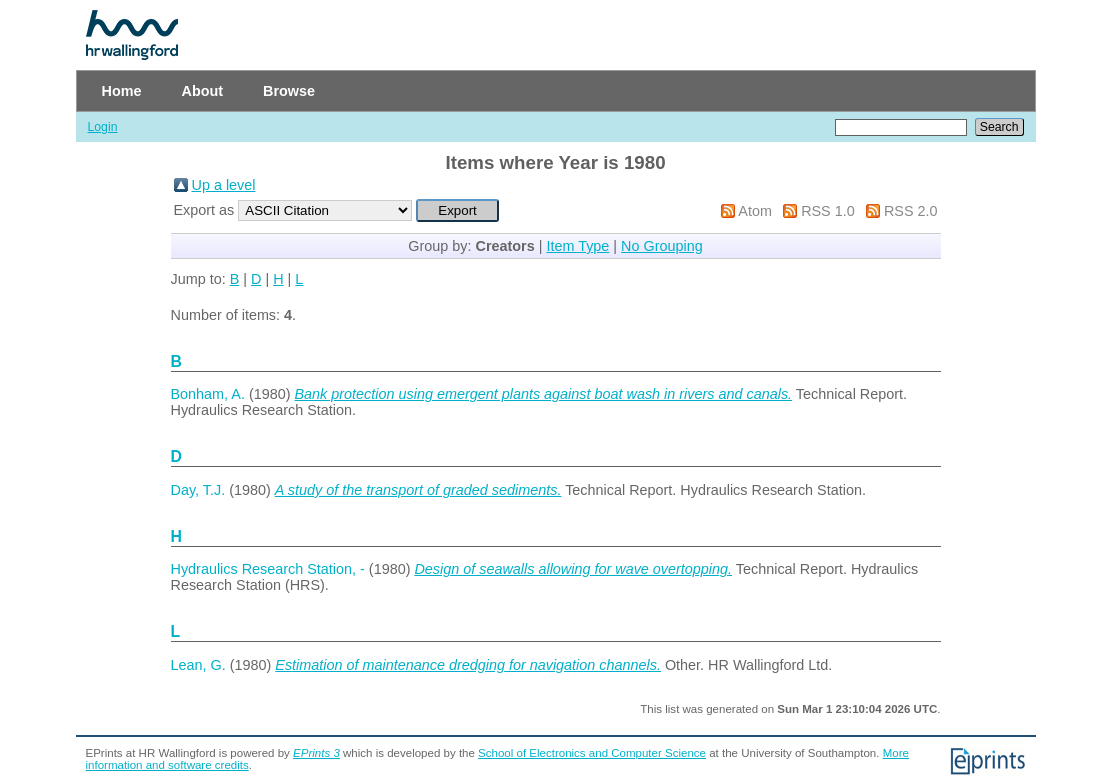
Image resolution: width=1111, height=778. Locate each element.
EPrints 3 (316, 753)
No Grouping (662, 246)
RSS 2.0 (911, 211)
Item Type (577, 246)
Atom (755, 211)
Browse (289, 91)
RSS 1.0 (828, 211)
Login (103, 127)
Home (122, 91)
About (202, 91)
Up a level (224, 185)
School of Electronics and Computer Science (592, 753)
